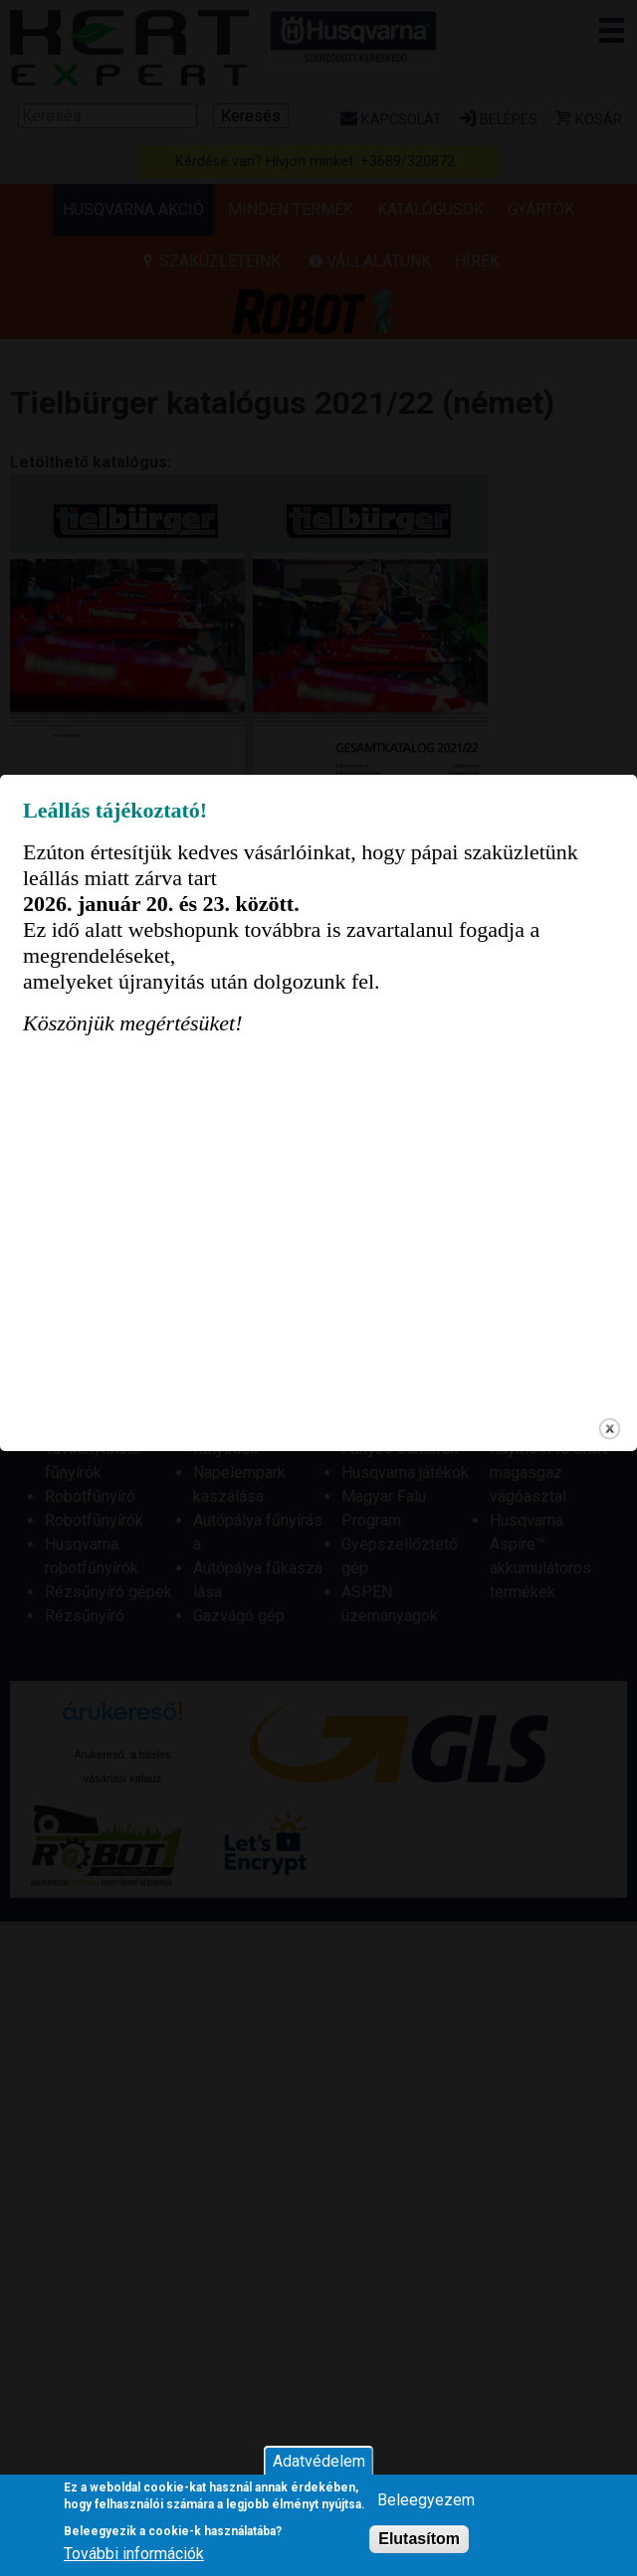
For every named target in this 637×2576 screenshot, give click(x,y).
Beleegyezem (426, 2499)
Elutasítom (419, 2538)
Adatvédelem (319, 2461)
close (609, 1570)
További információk (134, 2553)
